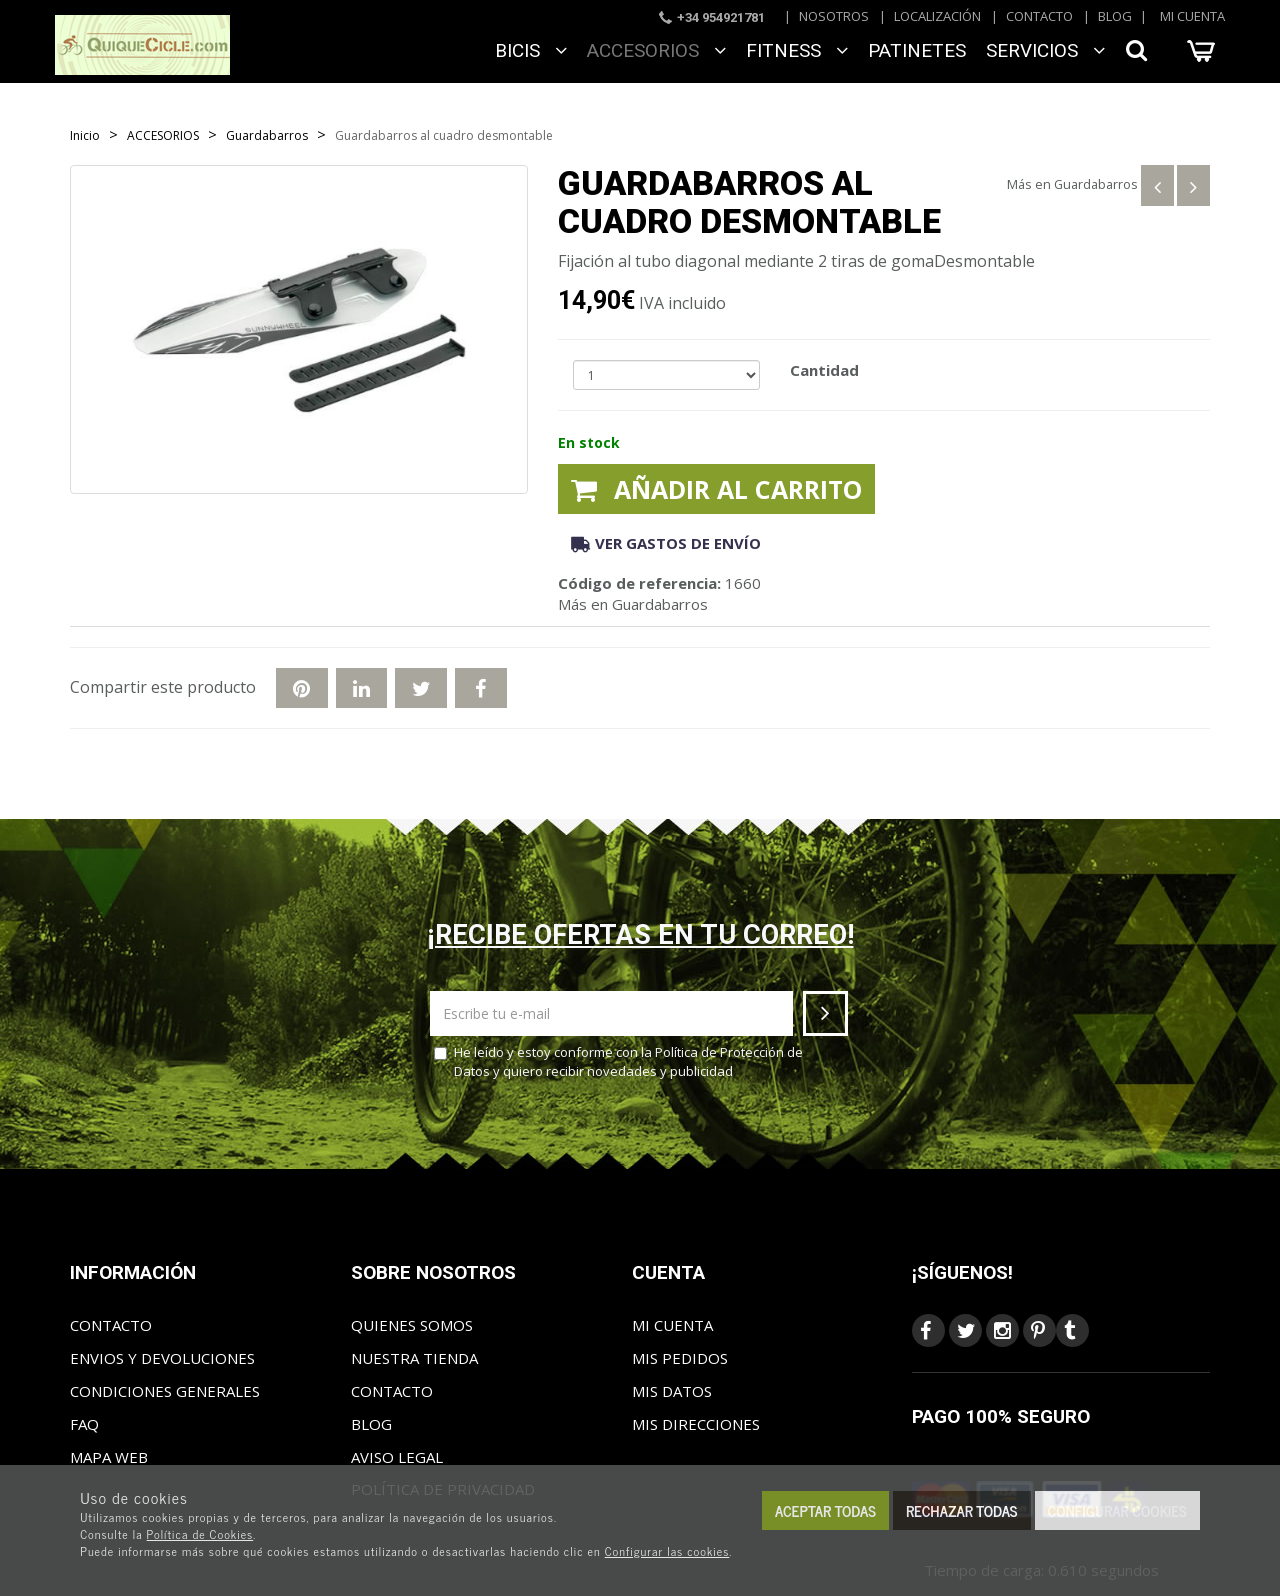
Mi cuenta (1192, 16)
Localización (937, 16)
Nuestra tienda (414, 1358)
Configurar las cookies (667, 1551)
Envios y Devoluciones (162, 1358)
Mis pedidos (680, 1358)
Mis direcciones (696, 1424)
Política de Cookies (200, 1534)
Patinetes (917, 50)
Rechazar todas (962, 1510)
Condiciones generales (165, 1391)
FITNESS (797, 50)
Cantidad (824, 370)
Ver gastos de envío (666, 543)
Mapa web (109, 1457)
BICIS (531, 50)
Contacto (1039, 16)
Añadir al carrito (716, 489)
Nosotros (834, 16)
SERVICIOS (1045, 50)
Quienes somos (412, 1325)
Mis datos (672, 1391)
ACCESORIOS (656, 50)
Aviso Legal (397, 1457)
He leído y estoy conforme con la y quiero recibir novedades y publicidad (618, 1061)
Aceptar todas (825, 1510)
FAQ (84, 1424)
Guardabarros (1096, 184)
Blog (1115, 16)
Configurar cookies (1117, 1510)
